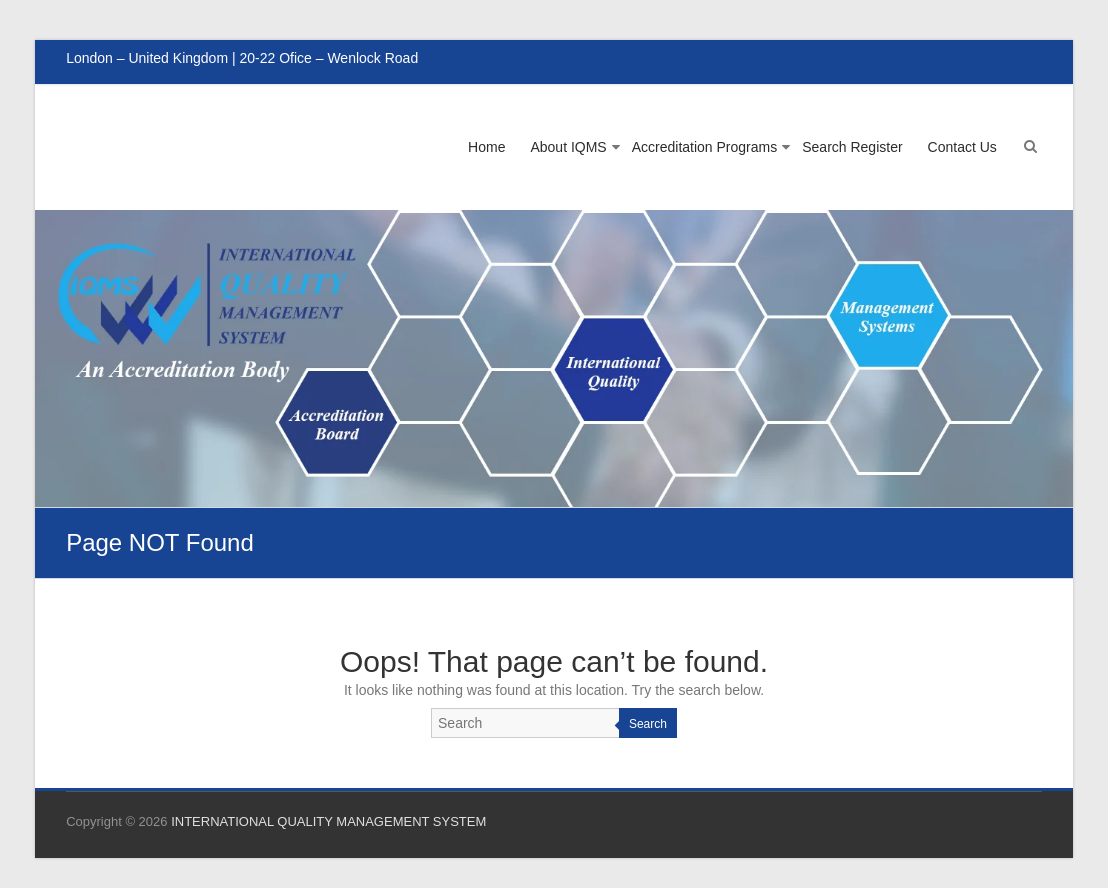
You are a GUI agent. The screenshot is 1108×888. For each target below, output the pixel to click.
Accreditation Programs (705, 147)
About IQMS (568, 147)
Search (648, 724)
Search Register (852, 147)
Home (486, 147)
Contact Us (962, 147)
